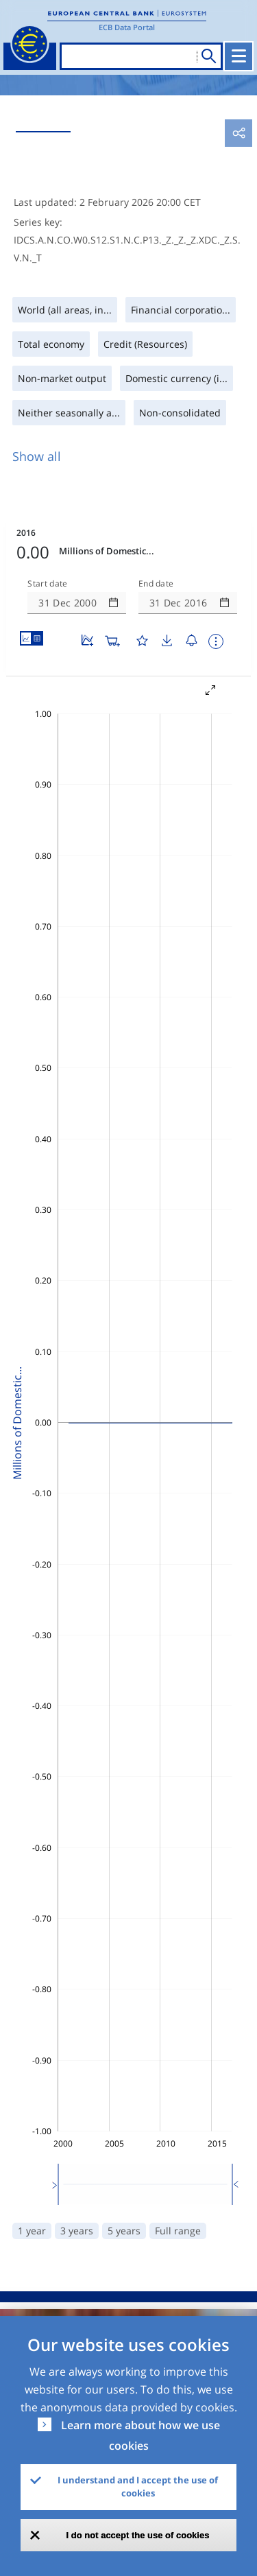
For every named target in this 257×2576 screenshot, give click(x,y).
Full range (178, 2230)
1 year (32, 2230)
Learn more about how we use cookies (140, 2435)
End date (156, 583)
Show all (36, 456)
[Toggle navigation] (238, 56)
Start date (47, 583)
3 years (76, 2230)
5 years (124, 2230)
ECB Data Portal (127, 27)
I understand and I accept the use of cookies (138, 2487)
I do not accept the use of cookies (138, 2535)
